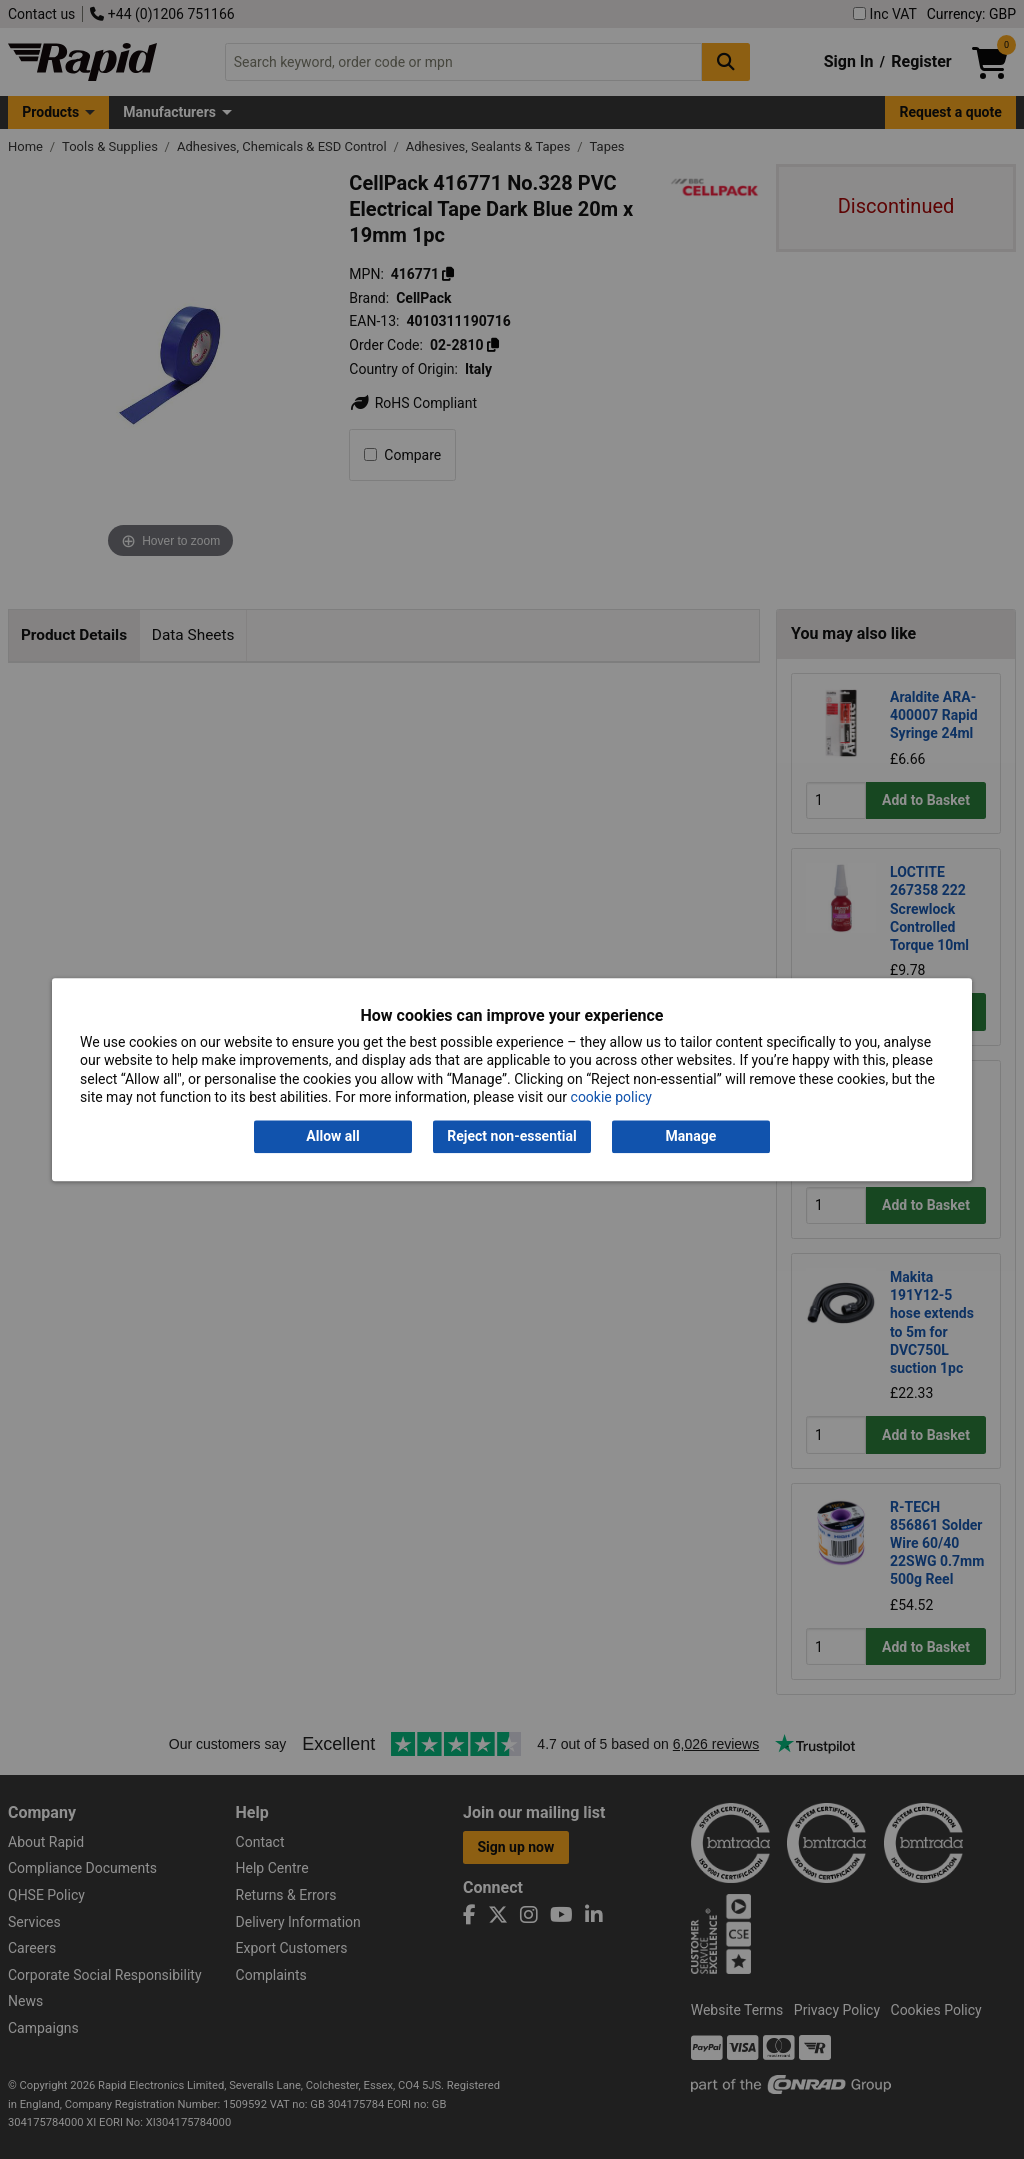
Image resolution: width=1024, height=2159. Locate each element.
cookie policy (611, 1097)
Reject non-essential (511, 1137)
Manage (691, 1137)
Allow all (332, 1137)
